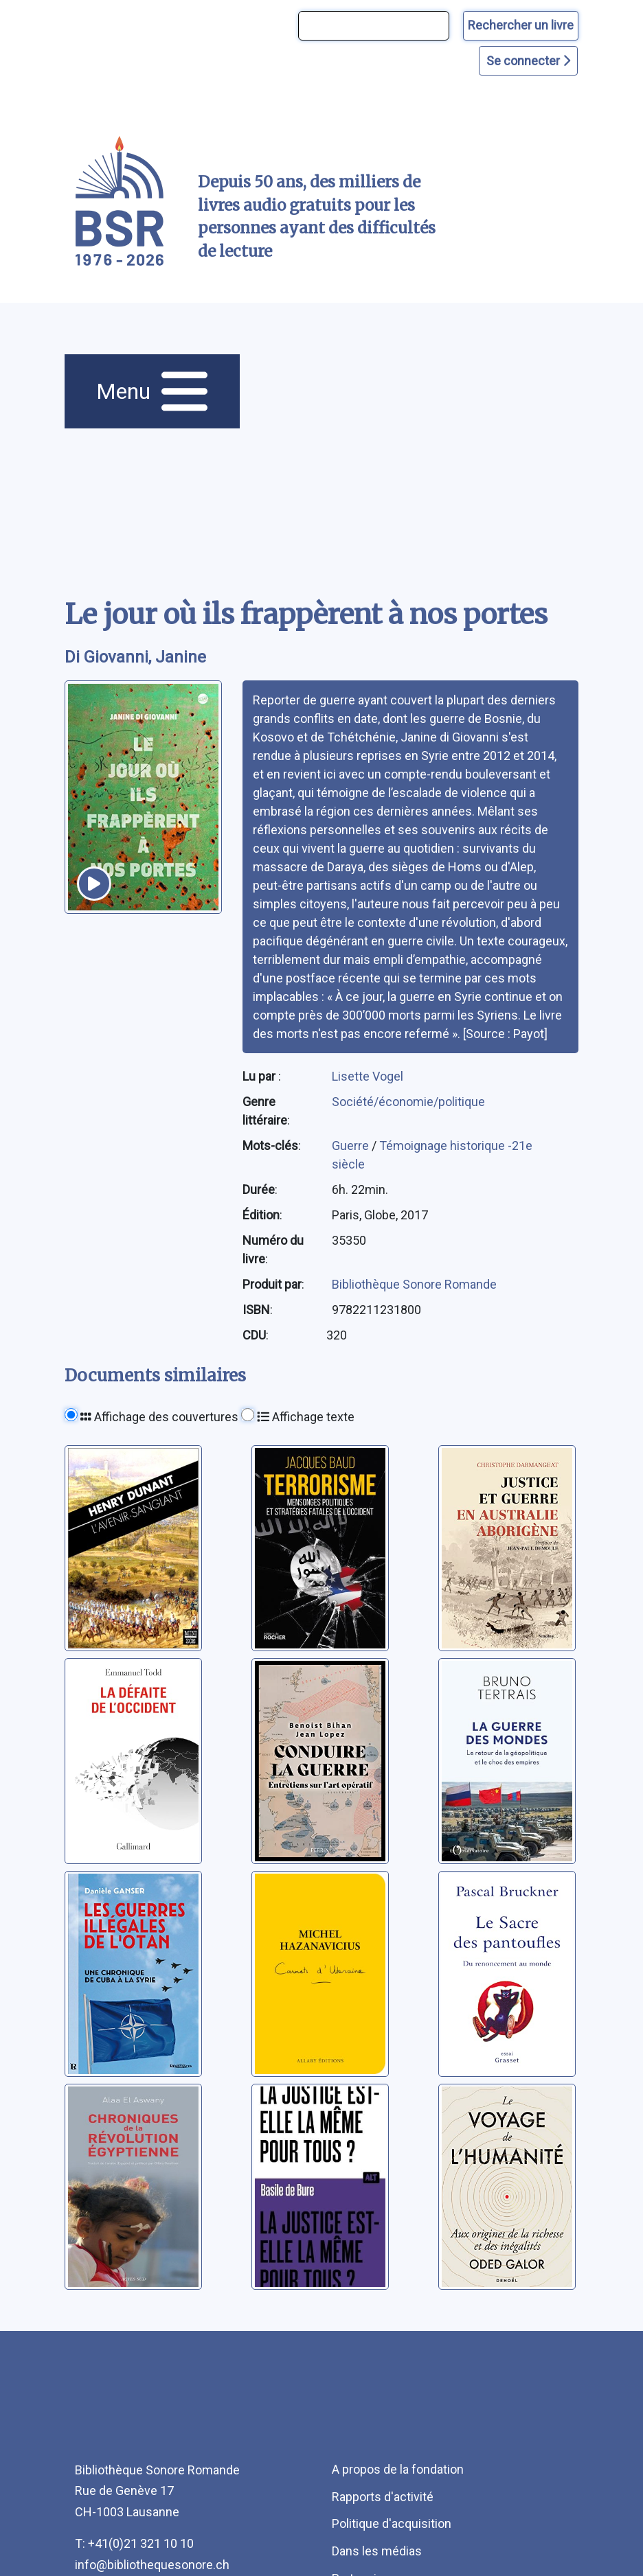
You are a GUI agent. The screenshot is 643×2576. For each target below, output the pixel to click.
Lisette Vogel (367, 1076)
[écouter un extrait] (94, 883)
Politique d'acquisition (391, 2523)
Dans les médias (377, 2551)
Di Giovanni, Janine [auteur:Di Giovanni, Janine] (135, 657)
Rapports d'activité (382, 2496)
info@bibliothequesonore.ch (152, 2564)
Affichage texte (305, 1417)
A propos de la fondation (398, 2469)
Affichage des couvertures (159, 1417)
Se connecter (528, 61)
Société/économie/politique (408, 1101)
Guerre (352, 1145)
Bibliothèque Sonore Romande (414, 1284)
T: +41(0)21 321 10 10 (134, 2543)
